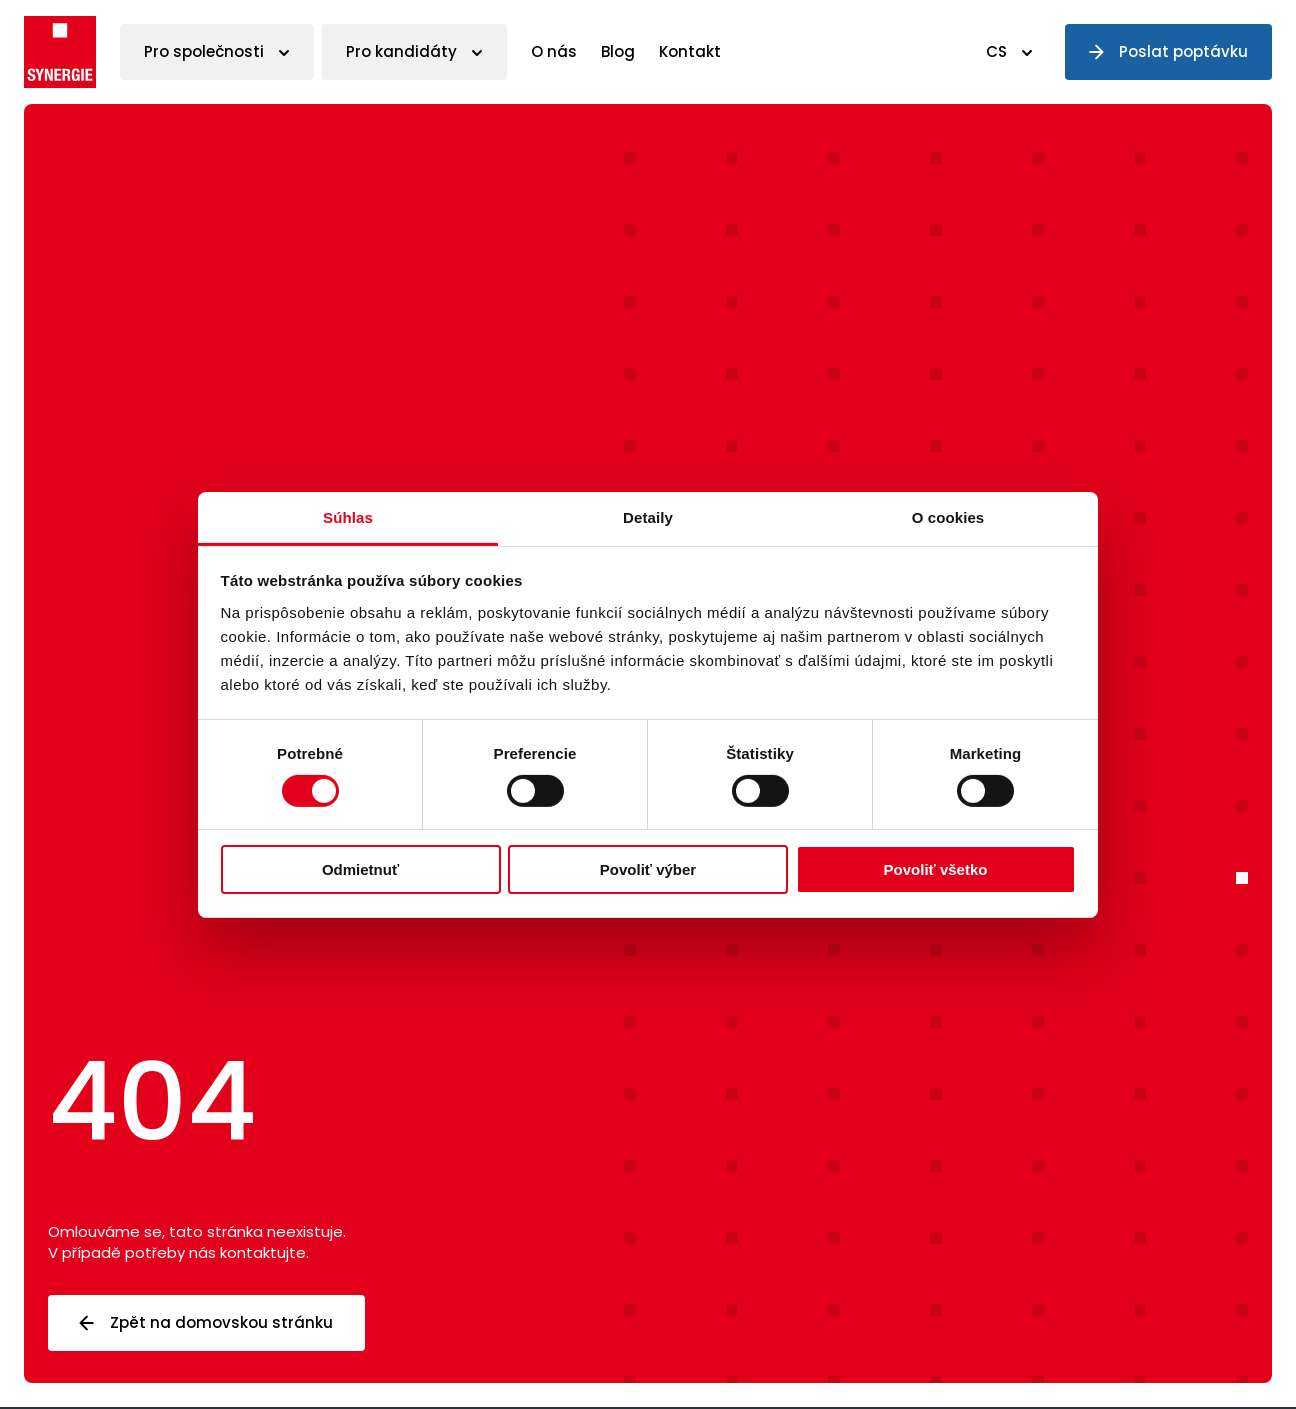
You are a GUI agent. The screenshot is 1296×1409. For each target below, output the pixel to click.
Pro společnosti (204, 51)
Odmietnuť (360, 869)
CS (996, 51)
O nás (554, 51)
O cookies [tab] (948, 516)
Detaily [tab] (648, 516)
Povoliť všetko (936, 869)
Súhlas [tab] (348, 516)
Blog (618, 51)
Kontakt (690, 51)
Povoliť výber (648, 869)
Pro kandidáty (401, 51)
